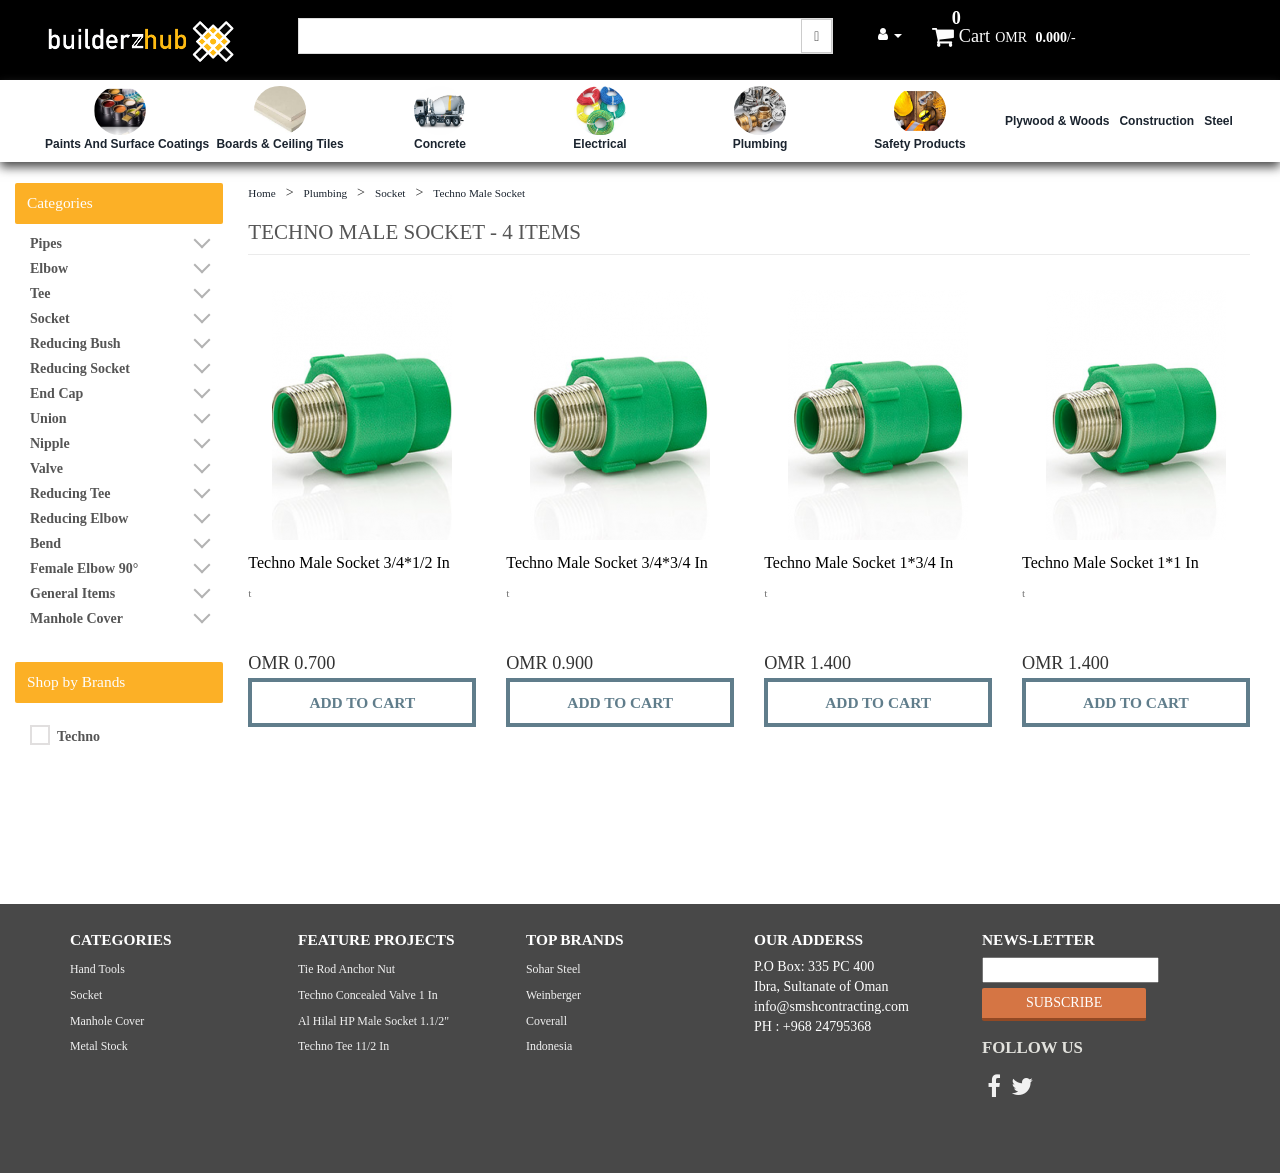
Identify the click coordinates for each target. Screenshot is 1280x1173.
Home (261, 193)
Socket (390, 193)
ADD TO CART (362, 702)
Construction (1156, 121)
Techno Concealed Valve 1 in (368, 995)
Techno (65, 735)
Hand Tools (97, 969)
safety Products (919, 144)
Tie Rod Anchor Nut (346, 969)
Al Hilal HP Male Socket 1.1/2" (373, 1021)
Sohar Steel (553, 969)
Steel (1218, 121)
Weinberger (553, 995)
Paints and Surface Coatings (127, 144)
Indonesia (549, 1046)
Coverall (546, 1021)
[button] (890, 34)
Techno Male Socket (479, 193)
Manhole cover (107, 1021)
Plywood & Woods (1057, 121)
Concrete (440, 144)
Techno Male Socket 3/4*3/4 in (607, 562)
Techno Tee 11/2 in (343, 1046)
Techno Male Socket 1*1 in (1110, 562)
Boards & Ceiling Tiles (279, 144)
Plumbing (760, 144)
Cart (961, 36)
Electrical (599, 144)
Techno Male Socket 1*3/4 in (858, 562)
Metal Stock (99, 1046)
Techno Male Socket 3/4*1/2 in (349, 562)
